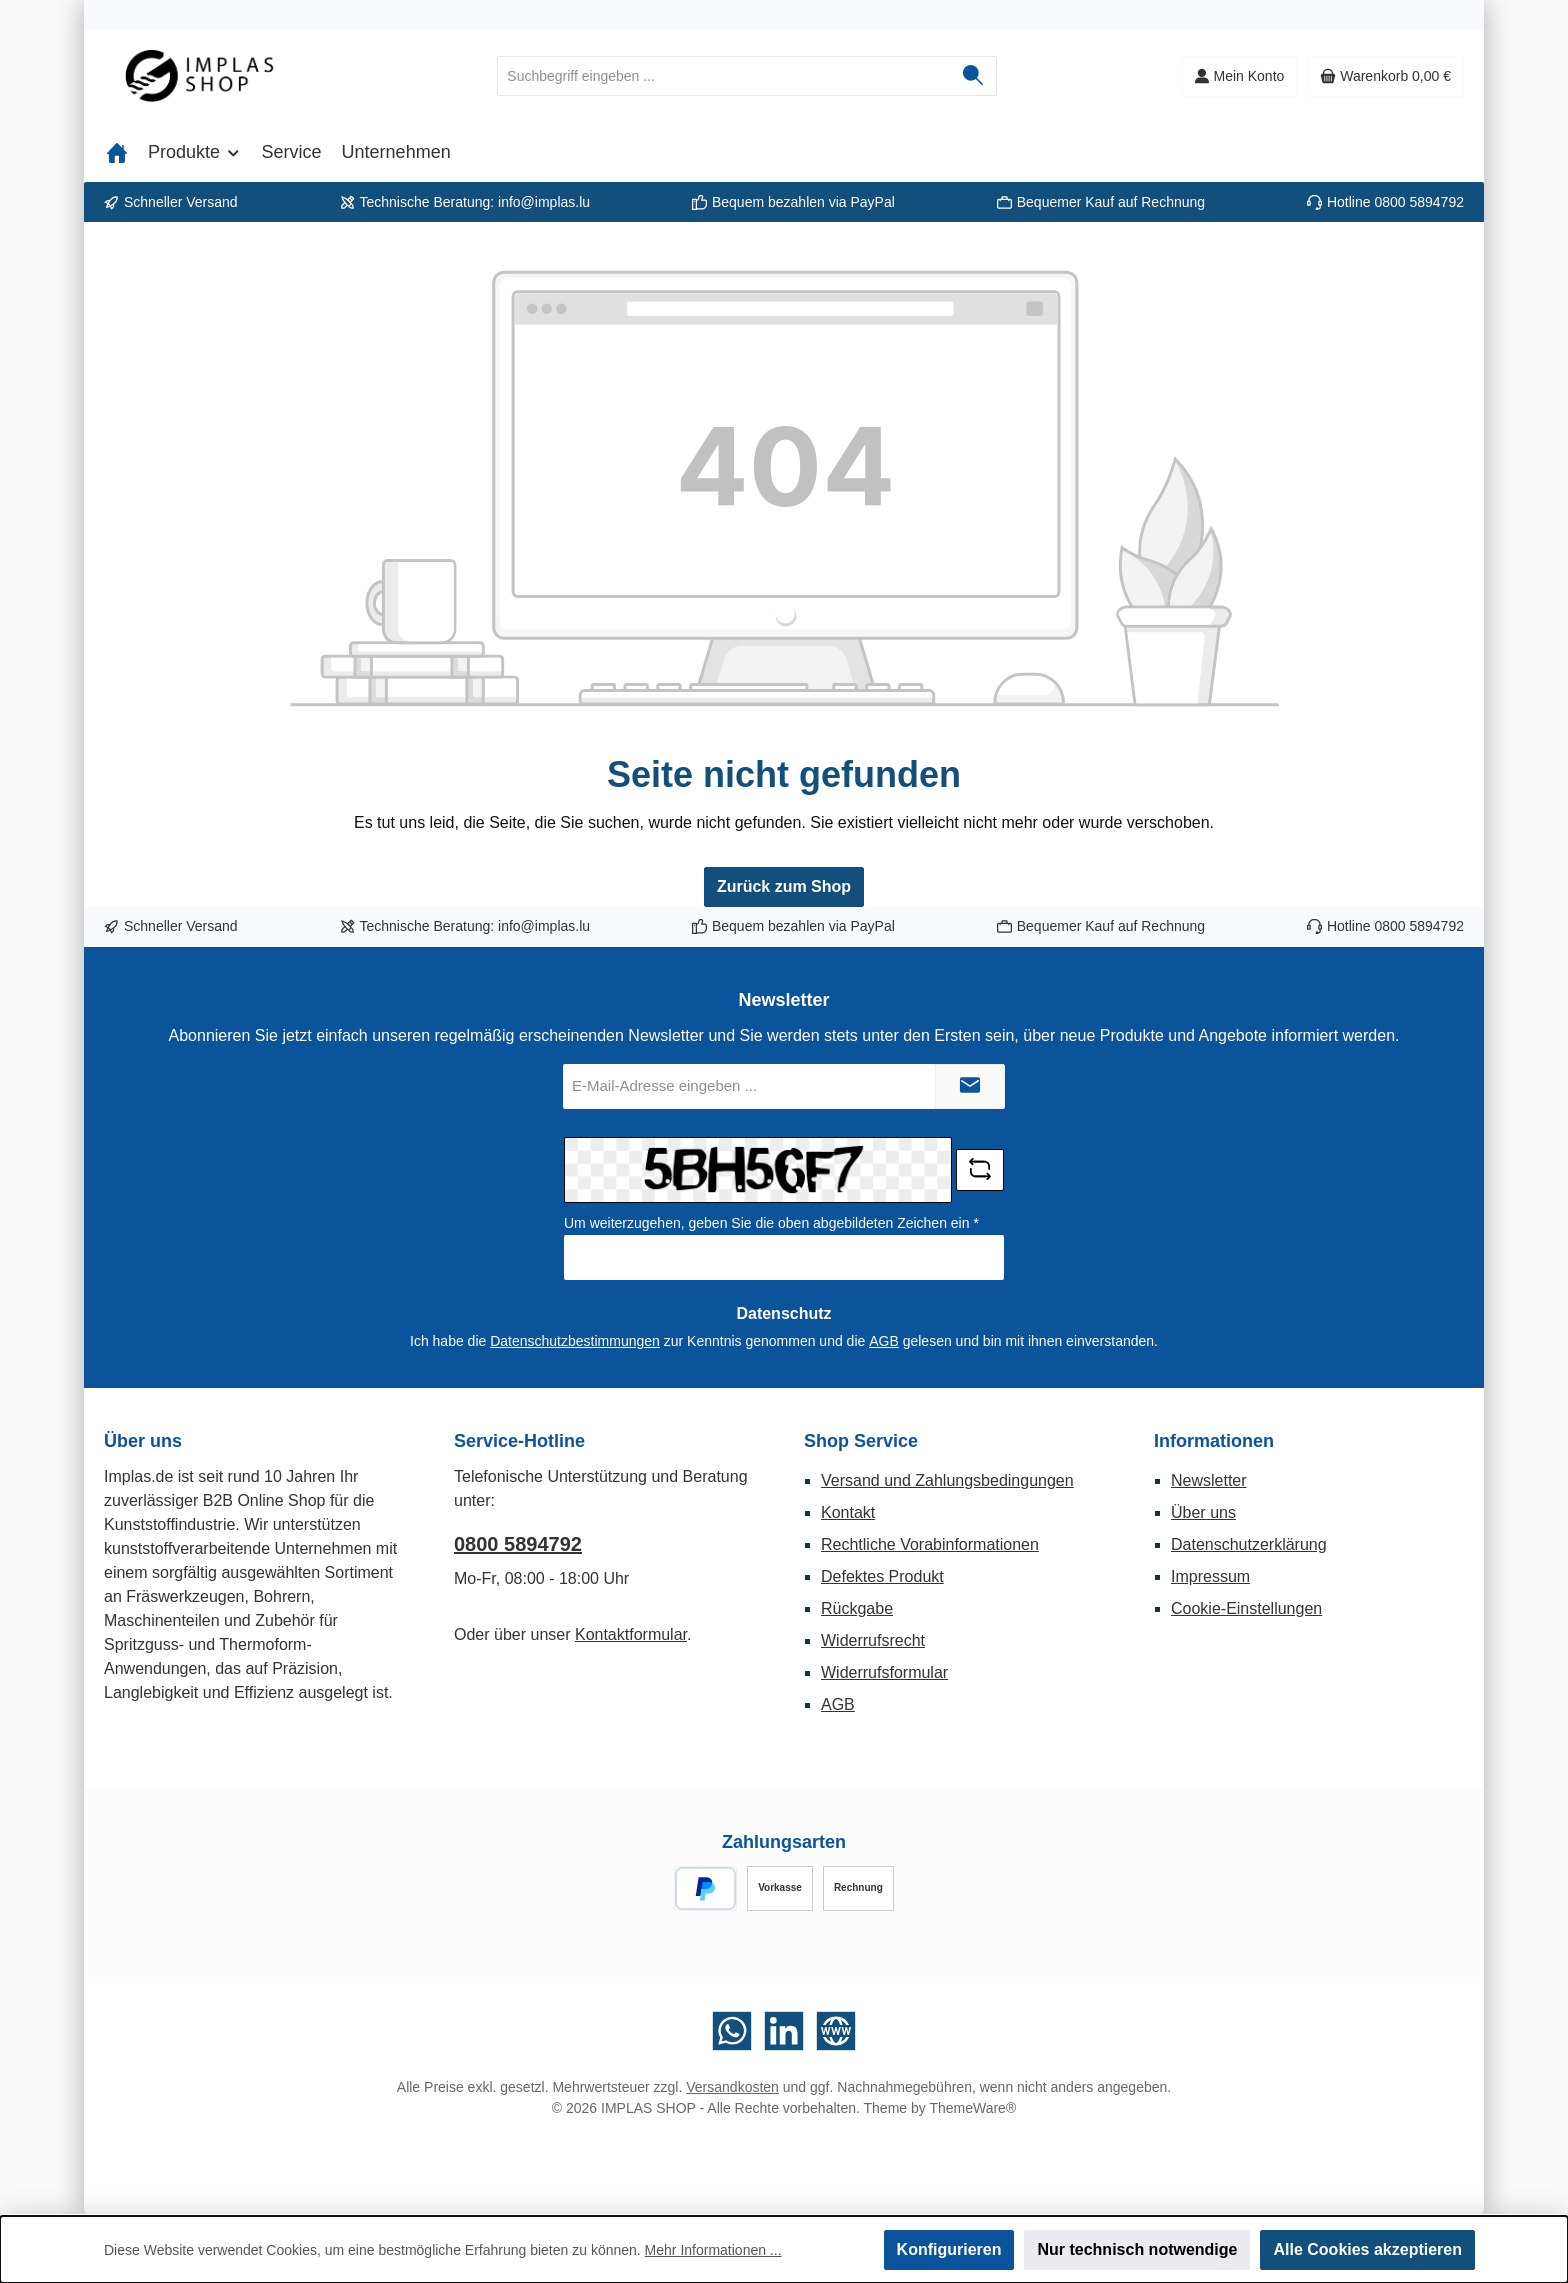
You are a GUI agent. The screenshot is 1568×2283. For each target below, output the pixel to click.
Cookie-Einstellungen (1246, 1608)
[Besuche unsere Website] (836, 2031)
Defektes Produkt (882, 1576)
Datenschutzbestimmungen (575, 1341)
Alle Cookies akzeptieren (1367, 2249)
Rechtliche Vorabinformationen (930, 1544)
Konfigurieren (949, 2249)
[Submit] (970, 1086)
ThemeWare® (972, 2108)
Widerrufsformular (884, 1672)
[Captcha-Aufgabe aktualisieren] (980, 1170)
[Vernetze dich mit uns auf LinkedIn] (784, 2031)
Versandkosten (732, 2087)
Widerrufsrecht (873, 1640)
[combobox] (724, 76)
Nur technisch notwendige (1137, 2249)
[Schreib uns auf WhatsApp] (732, 2031)
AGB (884, 1341)
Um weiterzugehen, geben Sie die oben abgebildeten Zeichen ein (771, 1223)
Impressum (1210, 1576)
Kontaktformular (631, 1634)
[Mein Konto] (1239, 76)
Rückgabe (857, 1608)
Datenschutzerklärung (1249, 1544)
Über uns (1203, 1512)
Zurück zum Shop (784, 886)
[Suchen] (973, 76)
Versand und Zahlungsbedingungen (947, 1480)
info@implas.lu (544, 202)
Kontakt (848, 1512)
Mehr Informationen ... (713, 2250)
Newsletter (1209, 1480)
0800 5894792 (1419, 202)
